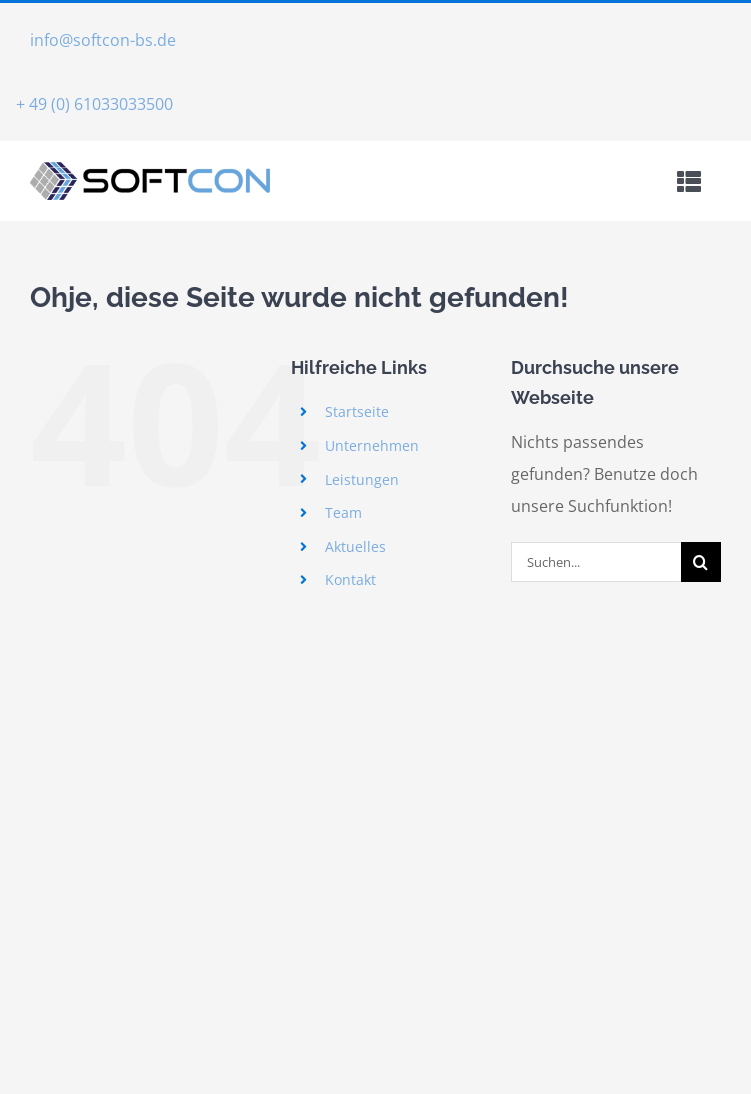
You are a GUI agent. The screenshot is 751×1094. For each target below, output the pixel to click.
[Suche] (701, 562)
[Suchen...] (596, 562)
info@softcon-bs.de (103, 40)
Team (343, 512)
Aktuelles (355, 546)
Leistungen (362, 479)
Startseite (357, 411)
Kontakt (350, 579)
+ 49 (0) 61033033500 (94, 104)
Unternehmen (372, 445)
